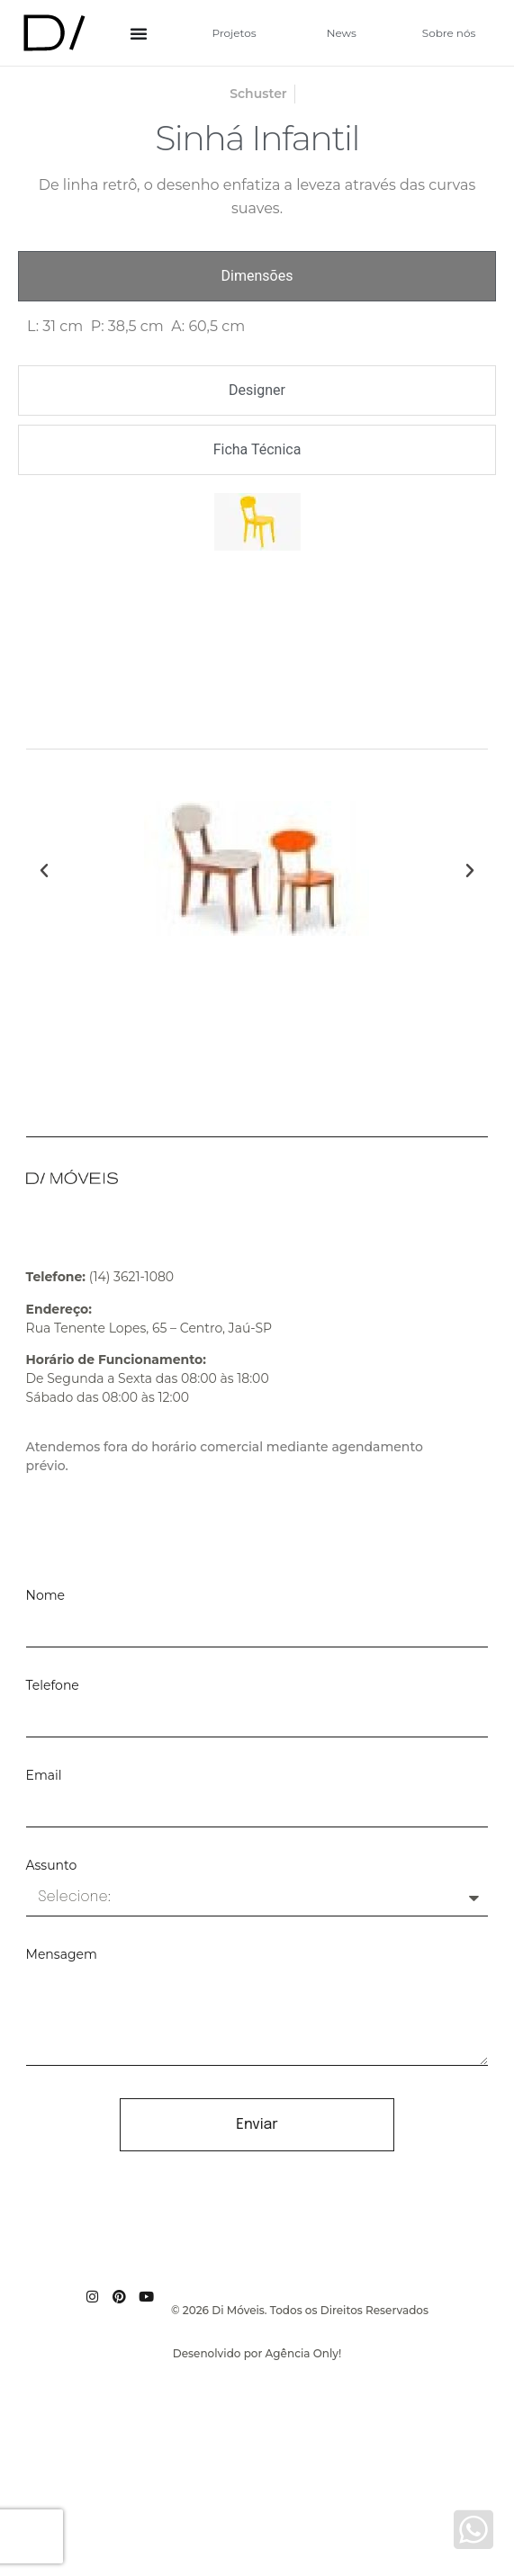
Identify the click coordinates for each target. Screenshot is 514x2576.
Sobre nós (449, 33)
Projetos (234, 33)
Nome (45, 1596)
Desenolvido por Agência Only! (257, 2353)
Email (44, 1776)
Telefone (52, 1686)
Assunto (51, 1866)
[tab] (257, 276)
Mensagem (61, 1955)
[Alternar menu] (139, 33)
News (341, 33)
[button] (44, 871)
